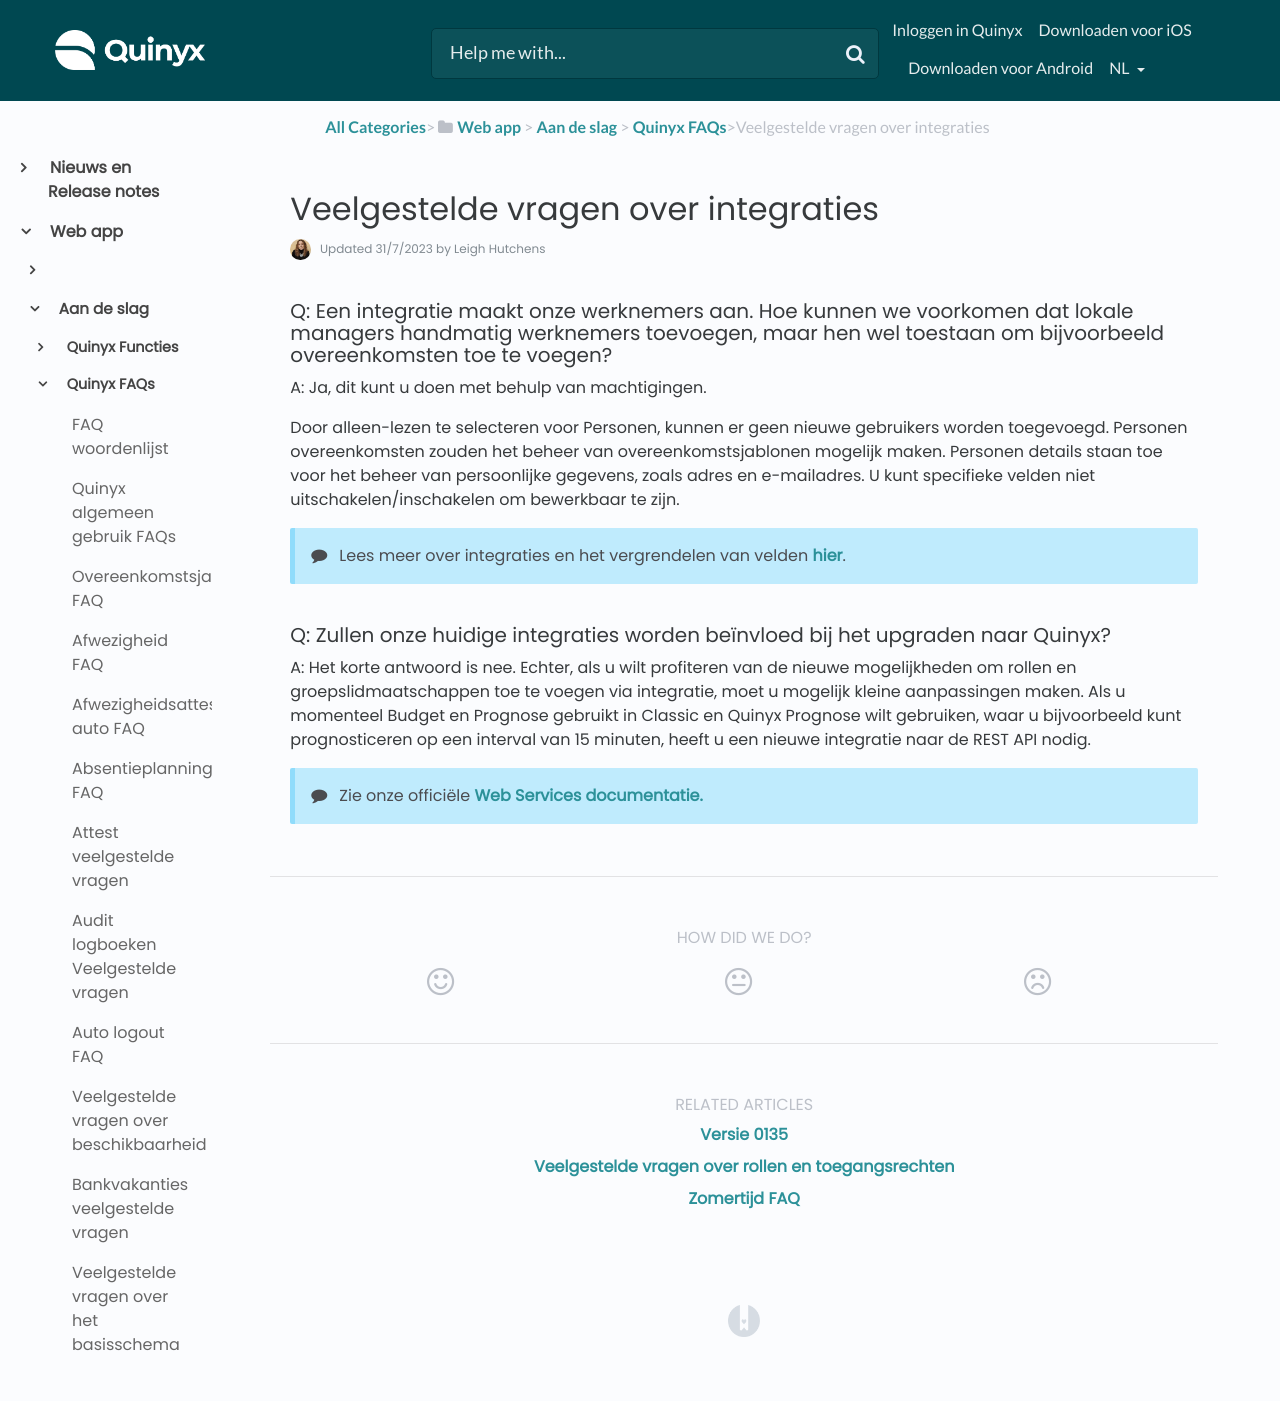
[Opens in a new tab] (744, 1320)
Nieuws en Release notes (103, 179)
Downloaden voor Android (1000, 68)
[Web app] (478, 127)
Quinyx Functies (121, 348)
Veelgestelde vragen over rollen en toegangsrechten (744, 1166)
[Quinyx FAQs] (680, 127)
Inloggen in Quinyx (957, 30)
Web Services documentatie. (588, 795)
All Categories (375, 127)
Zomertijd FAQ (744, 1198)
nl (1120, 68)
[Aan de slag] (576, 127)
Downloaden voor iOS (1114, 30)
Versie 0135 (744, 1134)
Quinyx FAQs (109, 385)
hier (827, 555)
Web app (85, 231)
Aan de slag (102, 309)
